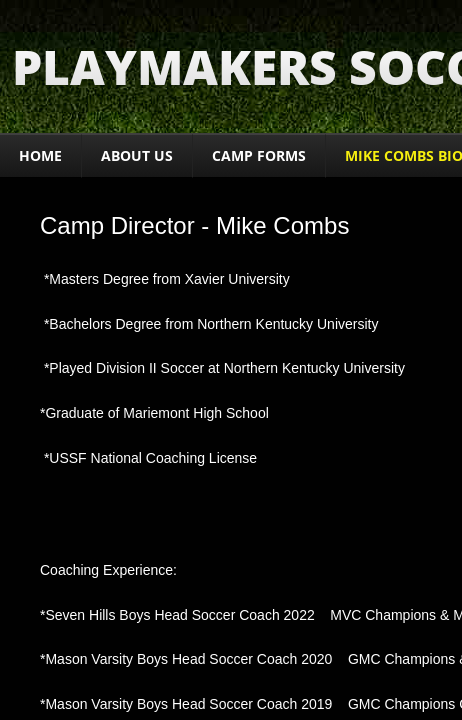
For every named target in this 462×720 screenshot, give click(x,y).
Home (40, 155)
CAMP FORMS (259, 155)
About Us (137, 155)
